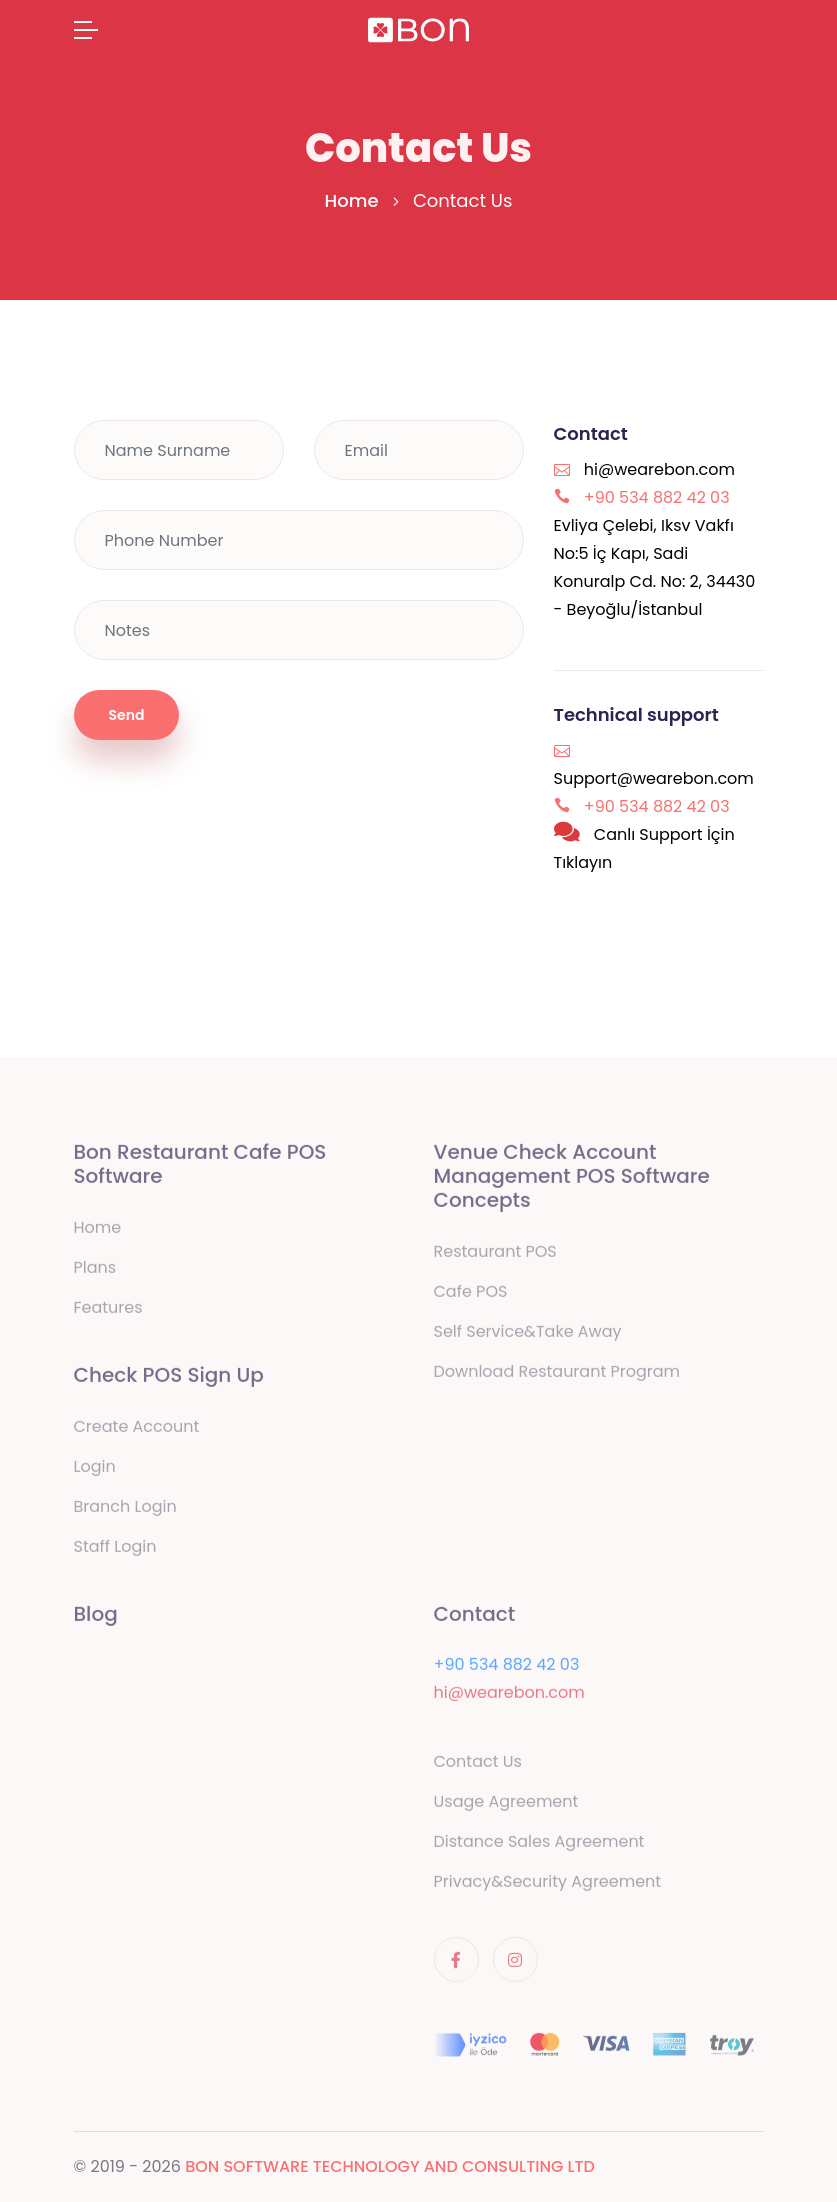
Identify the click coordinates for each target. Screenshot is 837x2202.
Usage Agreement (506, 1804)
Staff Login (115, 1549)
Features (108, 1310)
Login (95, 1469)
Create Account (137, 1429)
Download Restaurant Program (557, 1374)
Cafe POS (471, 1294)
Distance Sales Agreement (539, 1844)
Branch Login (125, 1509)
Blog (96, 1617)
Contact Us (478, 1764)
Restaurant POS (495, 1254)
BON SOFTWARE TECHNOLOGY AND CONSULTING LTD (390, 2166)
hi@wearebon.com (659, 469)
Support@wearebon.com (654, 778)
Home (352, 200)
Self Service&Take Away (528, 1334)
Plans (95, 1270)
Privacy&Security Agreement (548, 1884)
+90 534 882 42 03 (507, 1667)
